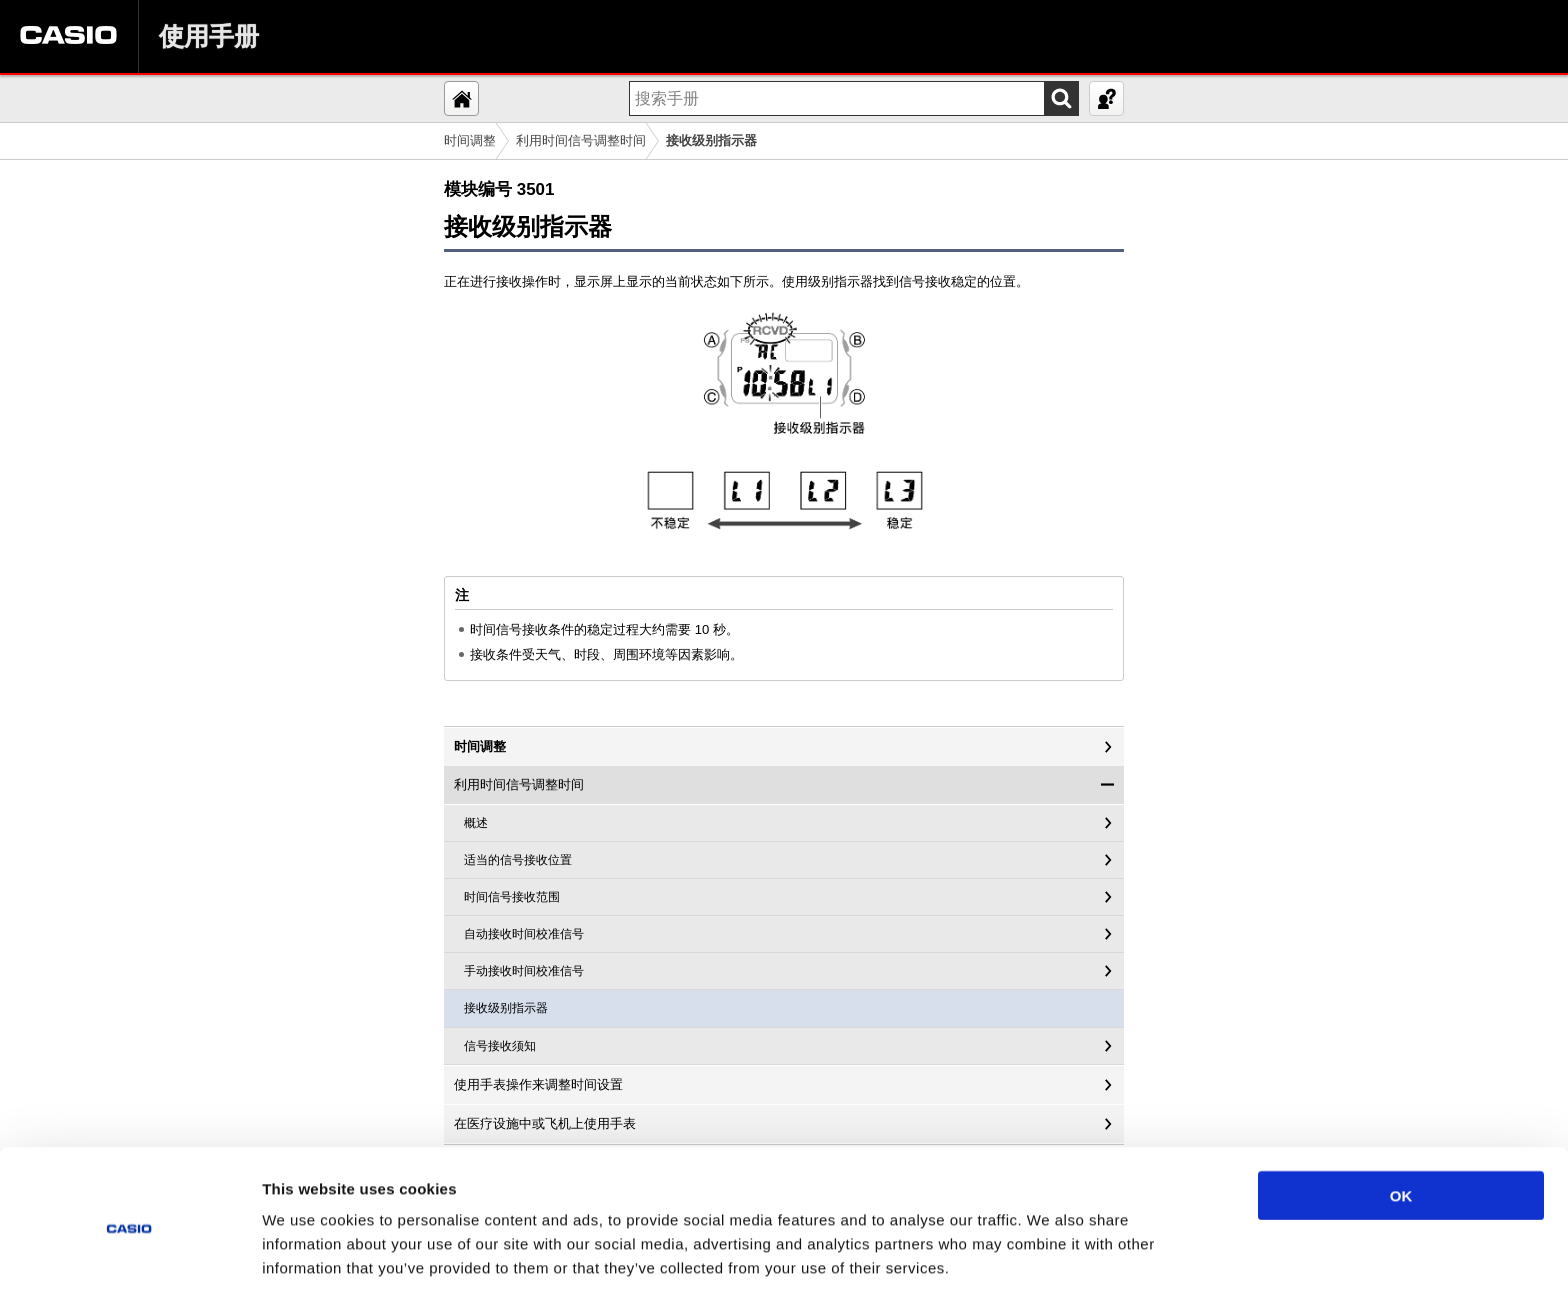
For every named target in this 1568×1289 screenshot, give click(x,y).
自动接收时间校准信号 (524, 934)
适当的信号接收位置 (518, 860)
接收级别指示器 (506, 1008)
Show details (1049, 1249)
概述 (476, 823)
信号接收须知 (500, 1046)
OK (1401, 1112)
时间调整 (470, 140)
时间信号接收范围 (512, 897)
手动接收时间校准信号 (524, 971)
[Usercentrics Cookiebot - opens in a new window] (129, 1250)
